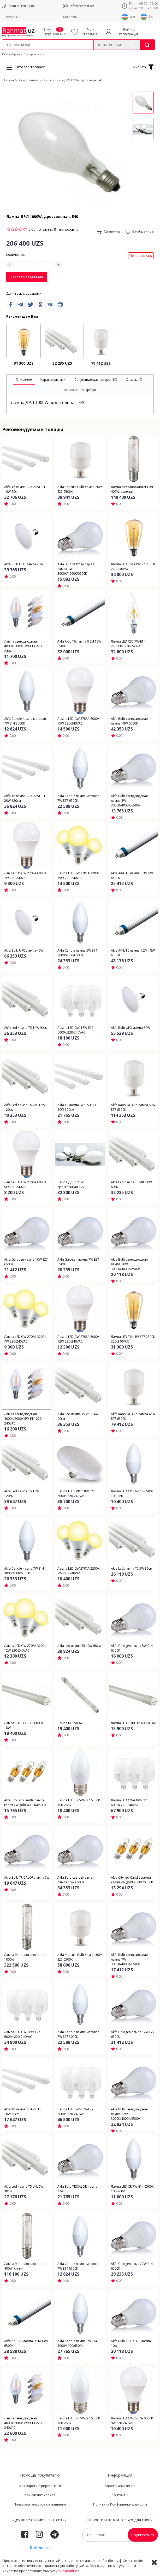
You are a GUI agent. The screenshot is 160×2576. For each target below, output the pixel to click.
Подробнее (69, 2570)
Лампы (46, 80)
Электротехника (34, 54)
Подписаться (142, 2534)
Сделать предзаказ (26, 277)
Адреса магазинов (120, 2485)
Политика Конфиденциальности (120, 2504)
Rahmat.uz (40, 2548)
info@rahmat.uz (82, 6)
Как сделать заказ (40, 2494)
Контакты (70, 17)
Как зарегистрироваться (40, 2485)
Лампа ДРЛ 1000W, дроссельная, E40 (78, 80)
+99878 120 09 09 (21, 6)
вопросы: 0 (69, 229)
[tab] (24, 380)
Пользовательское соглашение (40, 2504)
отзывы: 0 (47, 229)
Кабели (6, 54)
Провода (17, 54)
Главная (9, 80)
